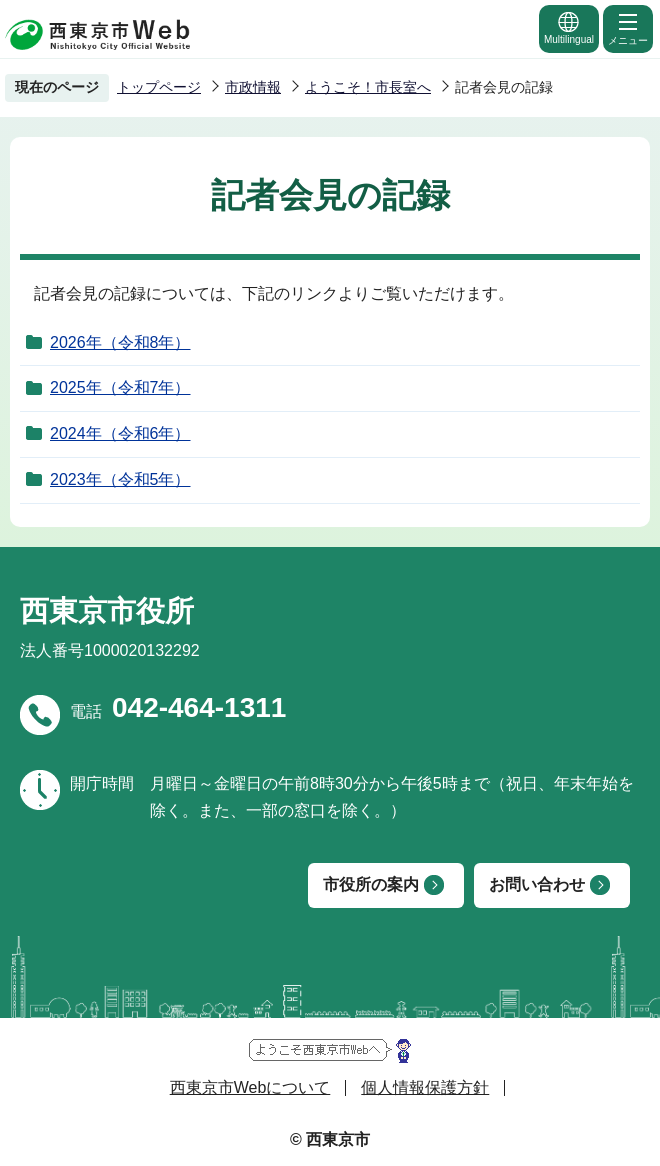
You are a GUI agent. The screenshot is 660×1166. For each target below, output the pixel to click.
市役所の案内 (371, 884)
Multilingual (569, 27)
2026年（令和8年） (120, 342)
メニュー (628, 28)
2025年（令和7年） (120, 387)
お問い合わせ (537, 884)
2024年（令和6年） (120, 433)
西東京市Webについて (250, 1087)
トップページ (159, 87)
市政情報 (253, 87)
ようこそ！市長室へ (368, 87)
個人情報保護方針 (425, 1087)
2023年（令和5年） (120, 479)
